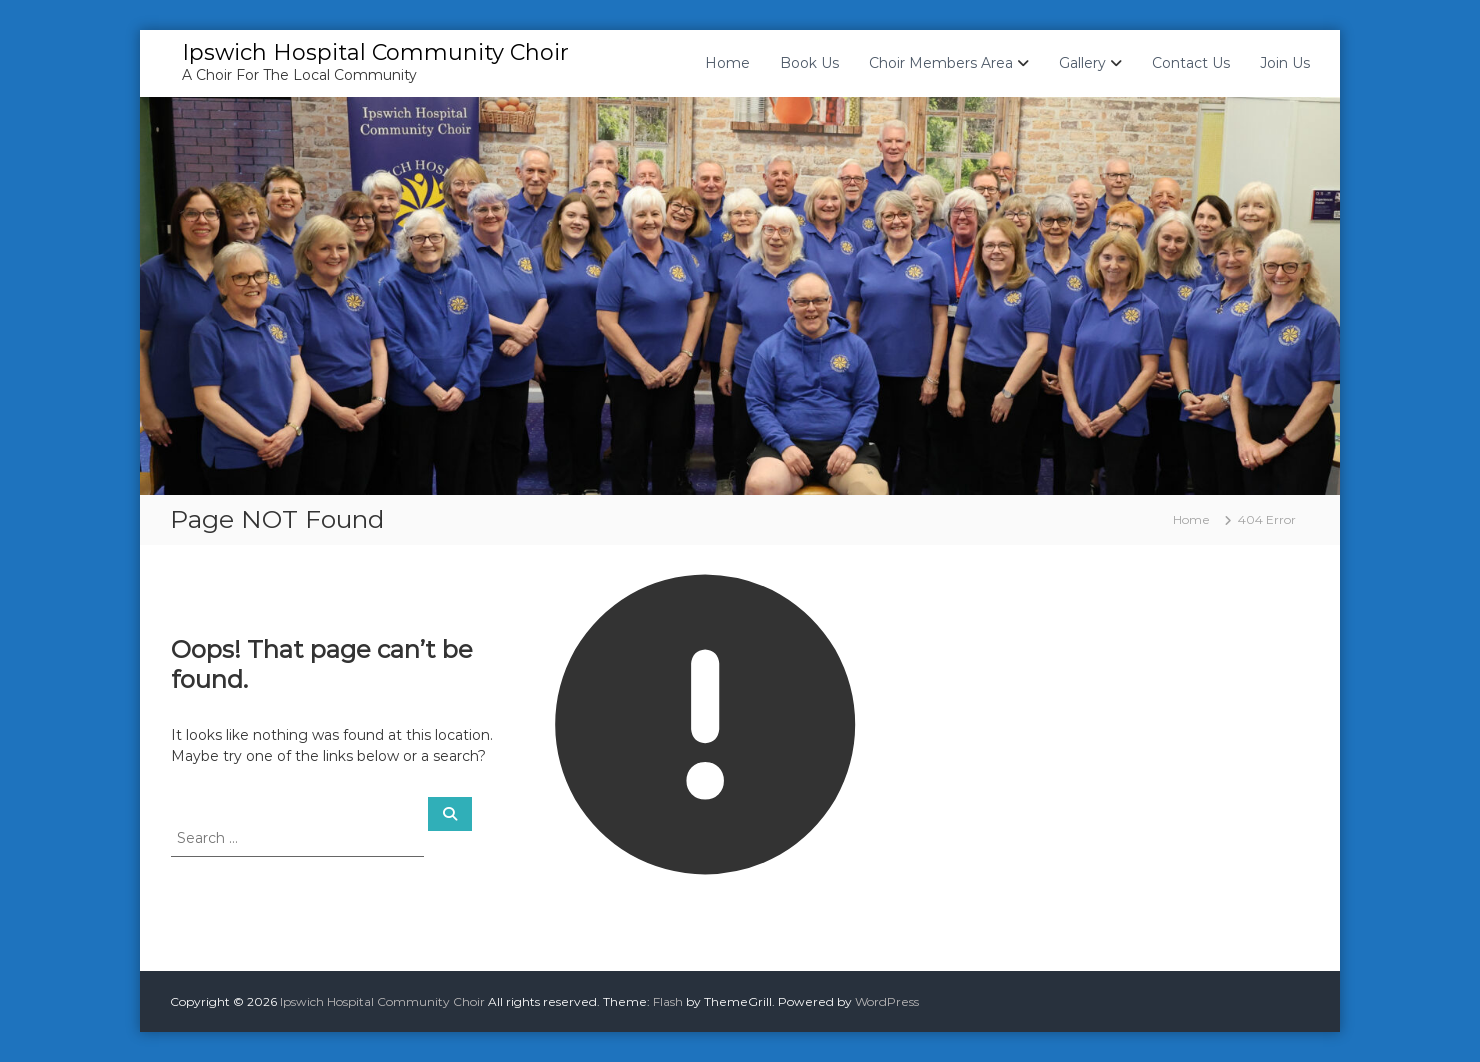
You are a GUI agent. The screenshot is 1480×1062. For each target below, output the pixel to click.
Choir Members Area (941, 63)
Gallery (1082, 63)
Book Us (809, 63)
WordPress (887, 1001)
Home (727, 63)
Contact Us (1191, 63)
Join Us (1285, 63)
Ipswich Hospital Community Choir (375, 52)
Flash (668, 1001)
